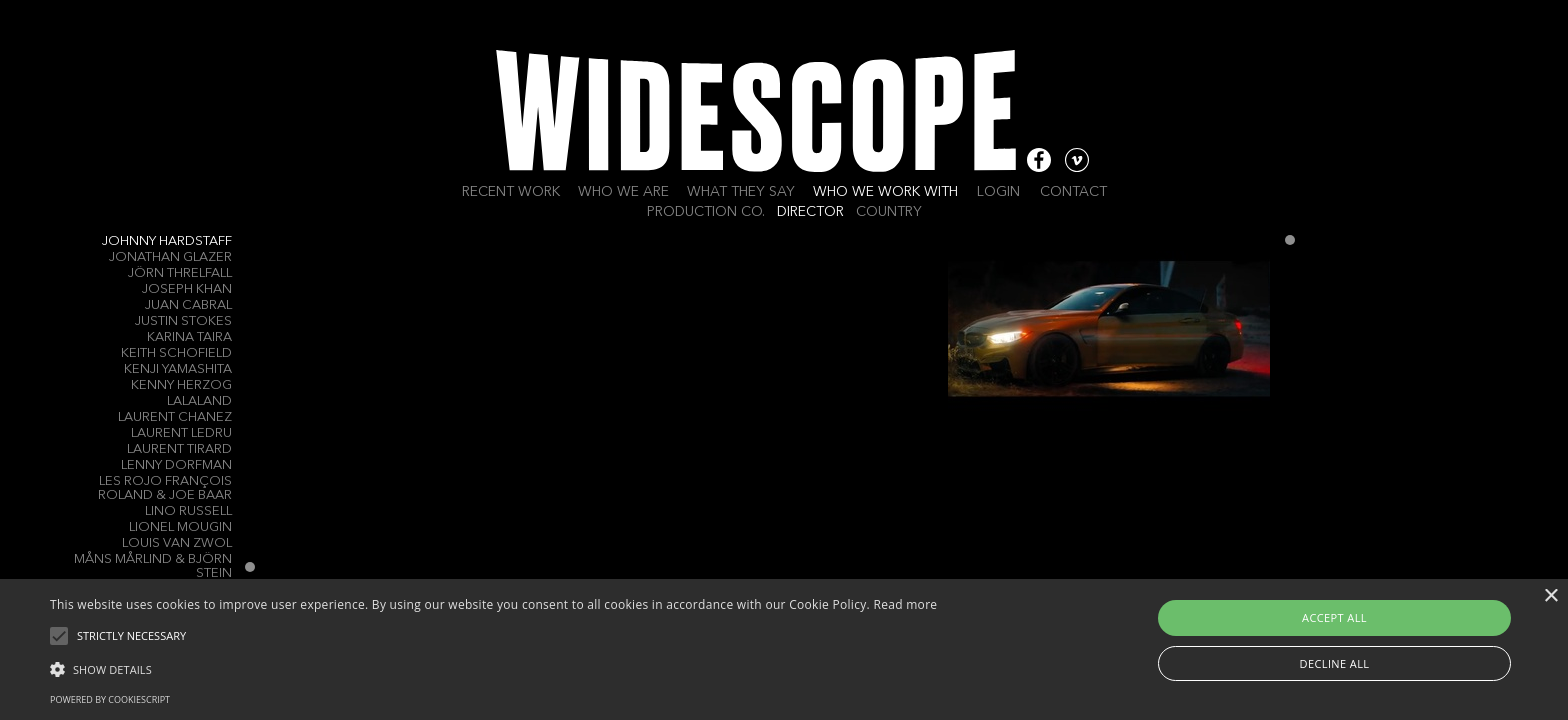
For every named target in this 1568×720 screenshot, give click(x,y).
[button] (493, 668)
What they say (741, 192)
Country (889, 212)
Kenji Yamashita (178, 369)
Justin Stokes (183, 321)
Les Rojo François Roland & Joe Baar (165, 488)
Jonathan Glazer (170, 257)
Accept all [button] (1334, 617)
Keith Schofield (176, 353)
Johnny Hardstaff (167, 241)
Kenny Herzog (181, 385)
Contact (1073, 192)
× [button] (1550, 596)
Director (810, 212)
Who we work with (885, 192)
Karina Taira (189, 337)
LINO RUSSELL (188, 511)
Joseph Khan (187, 289)
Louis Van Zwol (177, 543)
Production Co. (706, 212)
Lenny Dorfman (176, 465)
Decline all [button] (1335, 663)
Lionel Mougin (180, 527)
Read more (905, 604)
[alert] (784, 649)
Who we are (623, 192)
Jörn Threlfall (180, 273)
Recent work (511, 192)
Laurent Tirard (179, 449)
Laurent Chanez (175, 417)
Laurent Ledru (181, 433)
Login (998, 192)
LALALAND (199, 401)
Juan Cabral (188, 305)
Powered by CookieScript (110, 699)
